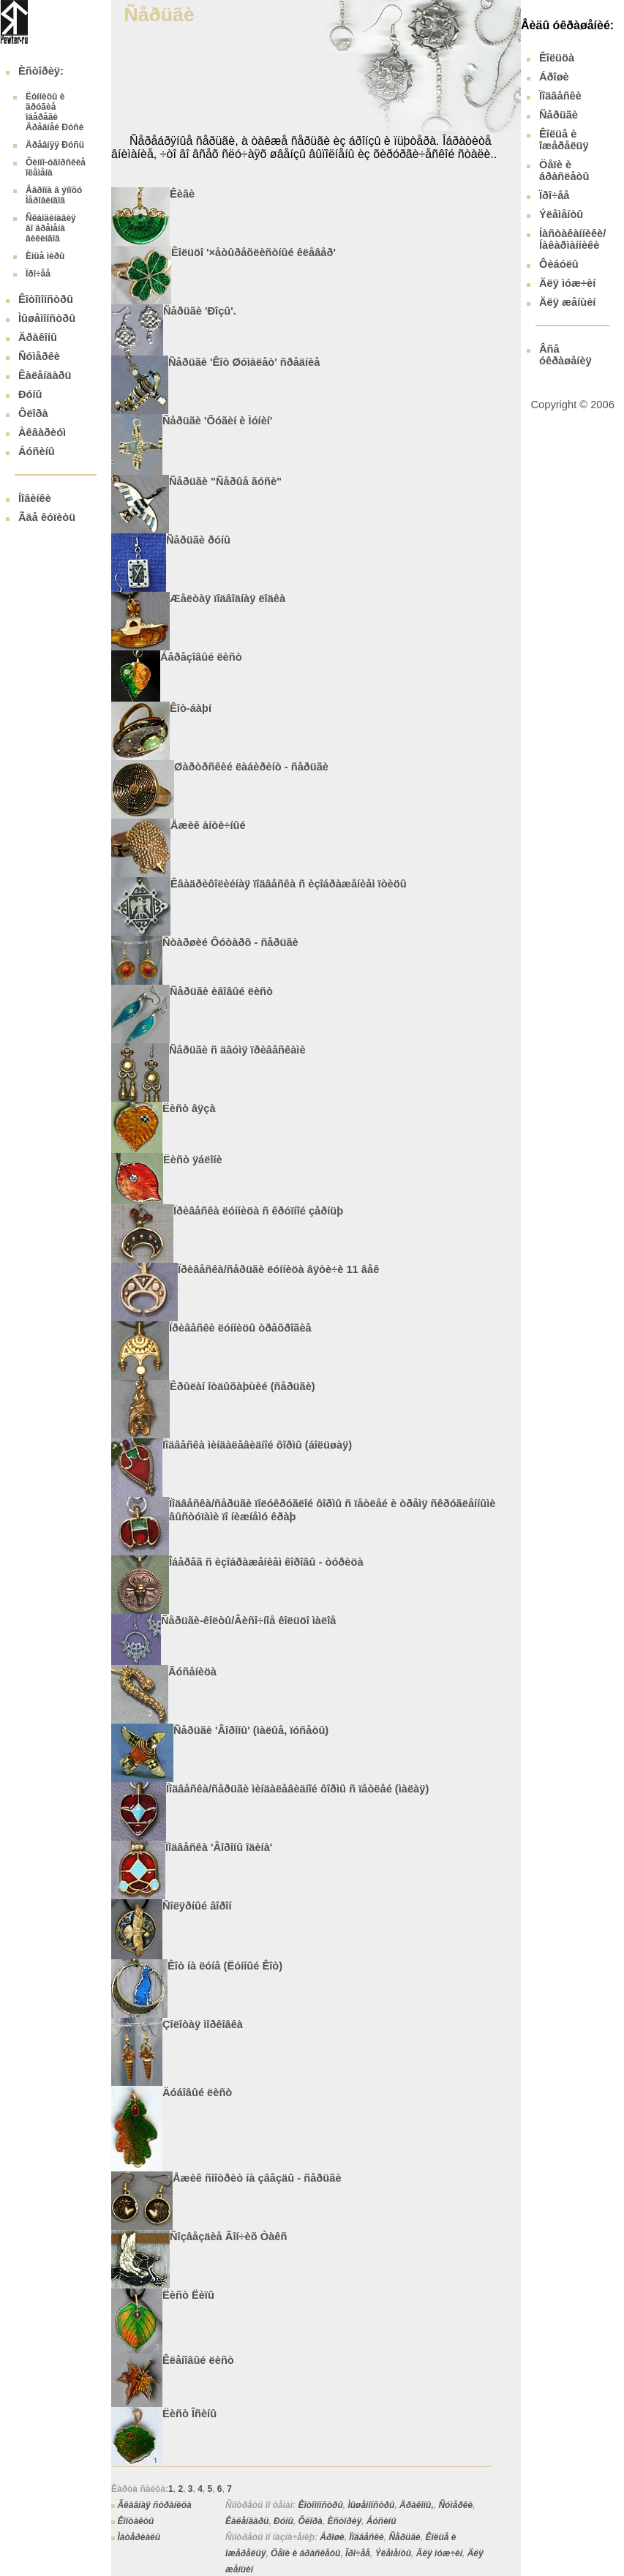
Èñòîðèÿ (344, 2521)
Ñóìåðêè (39, 356)
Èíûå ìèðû (45, 256)
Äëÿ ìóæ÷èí (439, 2553)
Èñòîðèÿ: (41, 71)
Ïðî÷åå (38, 274)
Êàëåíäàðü (45, 375)
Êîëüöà (556, 58)
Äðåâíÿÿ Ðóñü (55, 145)
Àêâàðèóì (42, 432)
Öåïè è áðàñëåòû (305, 2553)
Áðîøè (332, 2537)
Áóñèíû (36, 451)
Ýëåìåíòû (393, 2553)
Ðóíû (30, 394)
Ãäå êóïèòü (46, 517)
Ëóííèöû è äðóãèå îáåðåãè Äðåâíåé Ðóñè (54, 111)
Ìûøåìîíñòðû (46, 318)
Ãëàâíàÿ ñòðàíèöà (154, 2505)
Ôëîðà (33, 413)
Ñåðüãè (404, 2537)
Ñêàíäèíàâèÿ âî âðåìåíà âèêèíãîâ (51, 228)
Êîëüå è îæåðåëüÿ (564, 139)
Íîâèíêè (34, 498)
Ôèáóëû (559, 264)
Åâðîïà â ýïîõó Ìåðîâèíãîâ (54, 195)
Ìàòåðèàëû (138, 2537)
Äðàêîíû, (416, 2505)
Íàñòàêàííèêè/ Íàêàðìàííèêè (572, 239)
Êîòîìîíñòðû (45, 299)
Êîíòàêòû (135, 2521)
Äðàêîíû (37, 337)
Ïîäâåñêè (366, 2537)
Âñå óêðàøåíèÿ (565, 355)
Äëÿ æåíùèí (567, 302)
